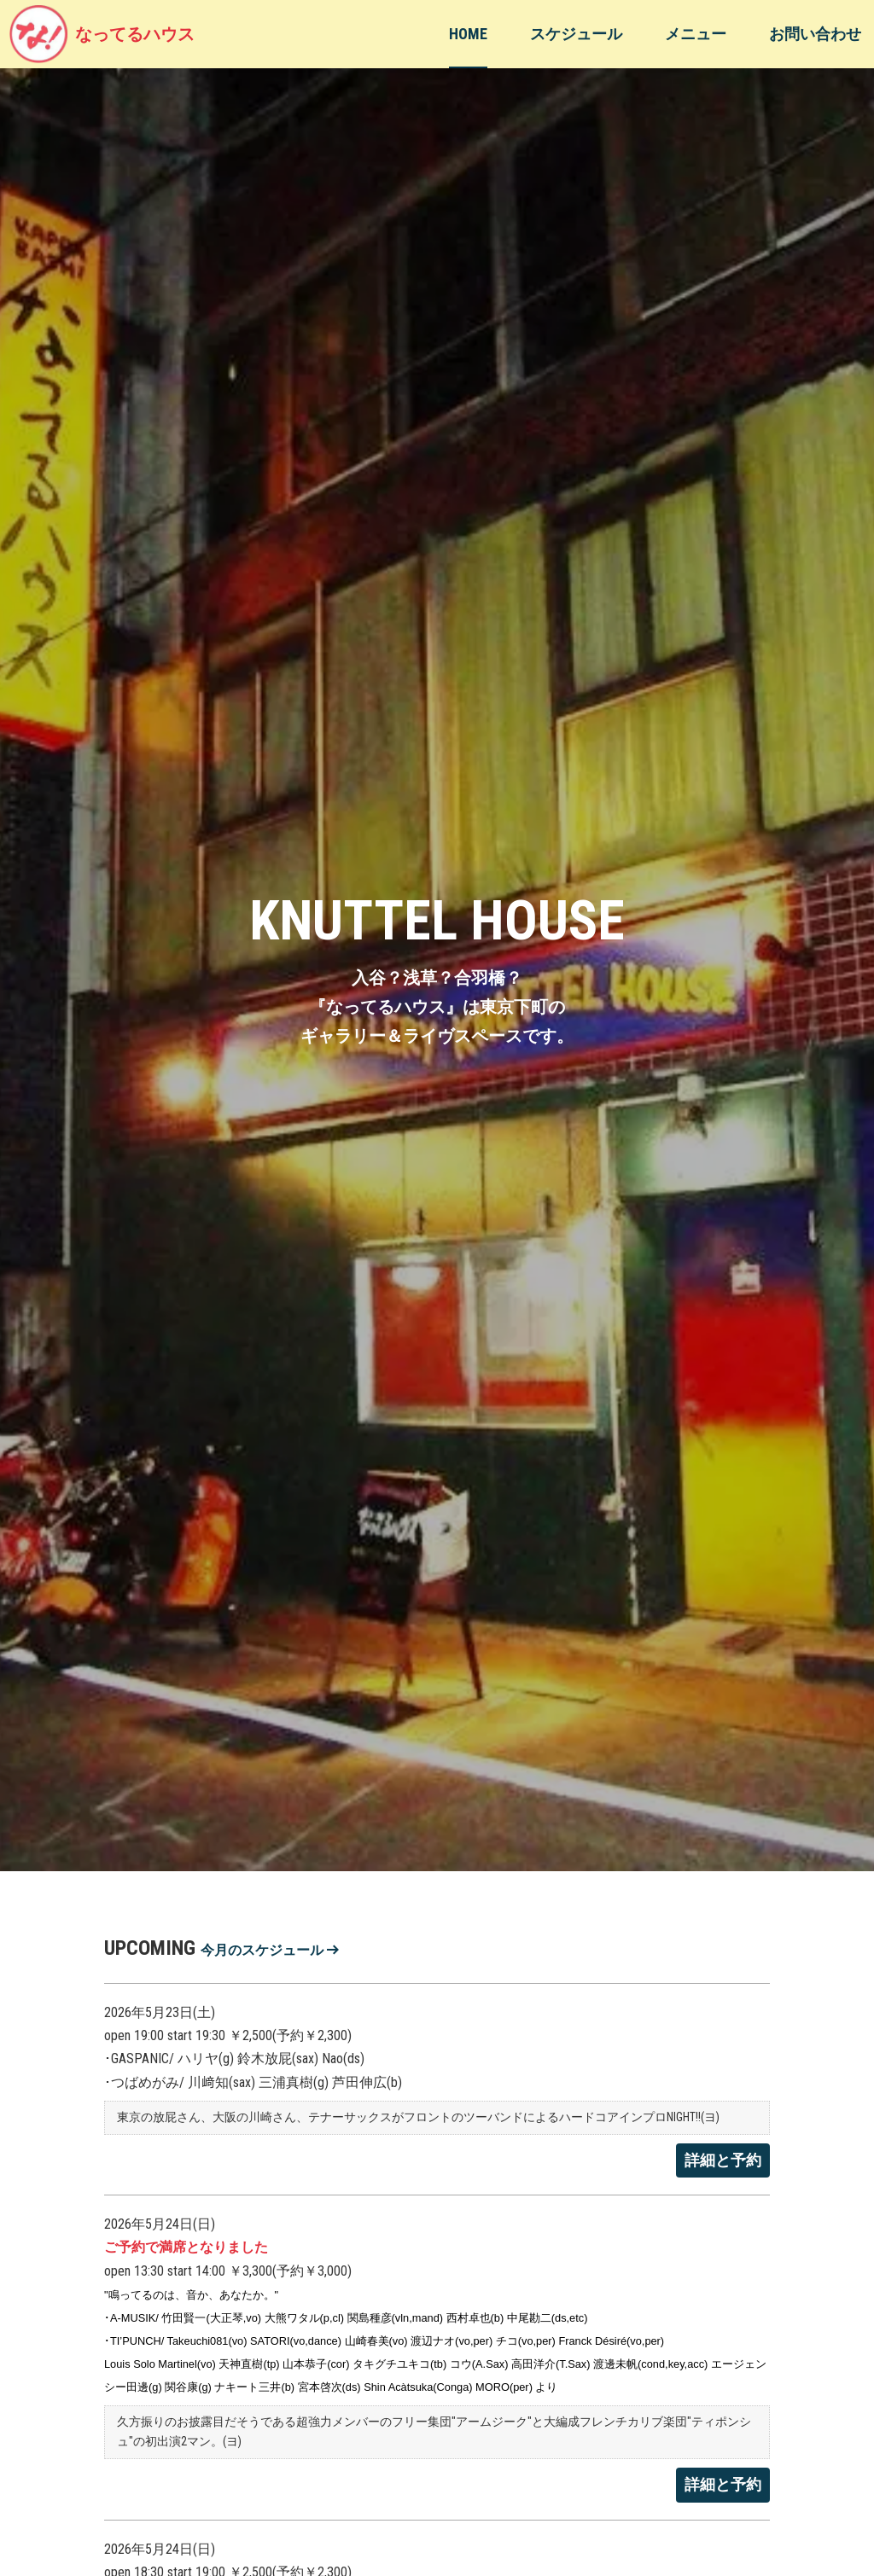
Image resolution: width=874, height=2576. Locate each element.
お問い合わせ (815, 34)
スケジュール (576, 34)
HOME (468, 34)
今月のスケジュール (270, 1950)
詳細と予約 (723, 2160)
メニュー (695, 34)
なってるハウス (102, 34)
